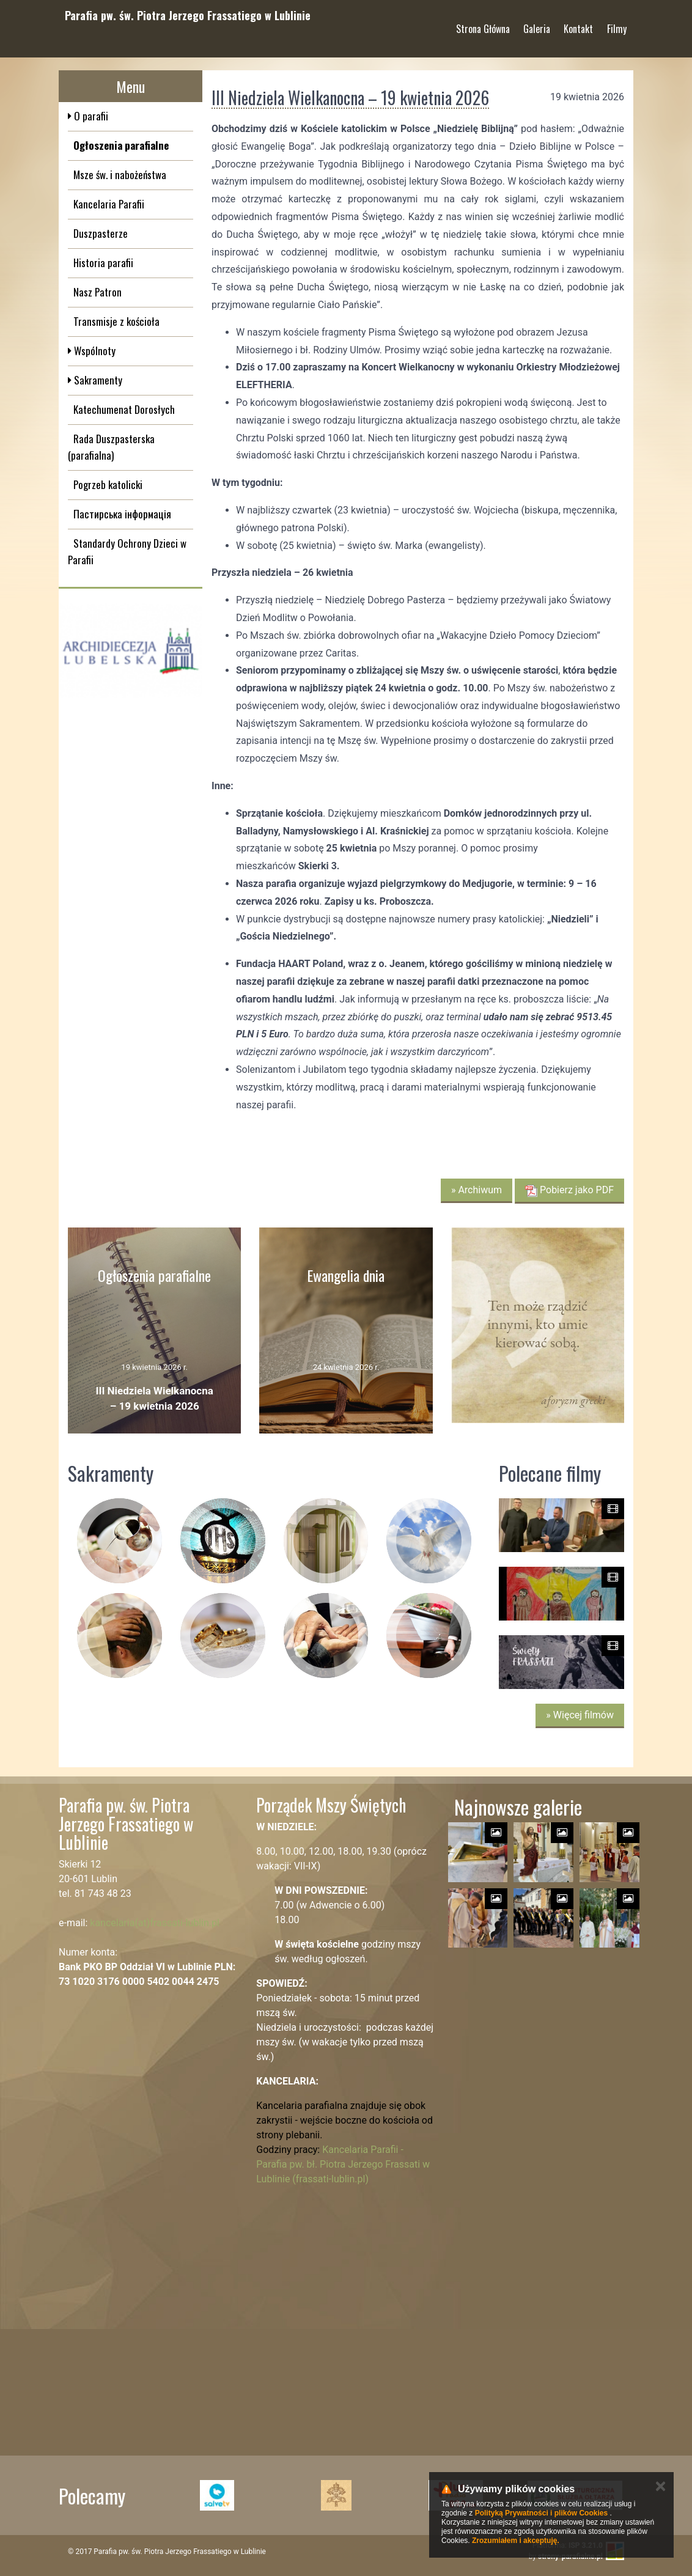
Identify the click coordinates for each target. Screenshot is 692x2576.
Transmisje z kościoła (116, 321)
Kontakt (578, 24)
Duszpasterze (100, 233)
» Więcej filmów (580, 1715)
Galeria (536, 24)
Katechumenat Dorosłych (124, 409)
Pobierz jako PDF (569, 1190)
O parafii (90, 115)
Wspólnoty (94, 350)
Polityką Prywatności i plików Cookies (541, 2513)
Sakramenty (97, 380)
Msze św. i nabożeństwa (119, 174)
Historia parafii (103, 262)
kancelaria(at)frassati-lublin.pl (154, 1923)
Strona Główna (483, 24)
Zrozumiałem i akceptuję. (515, 2540)
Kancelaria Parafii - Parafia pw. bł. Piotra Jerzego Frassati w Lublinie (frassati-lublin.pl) (343, 2164)
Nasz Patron (97, 292)
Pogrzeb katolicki (107, 484)
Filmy (617, 24)
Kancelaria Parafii (108, 204)
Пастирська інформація (122, 513)
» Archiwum (476, 1190)
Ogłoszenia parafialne (121, 145)
